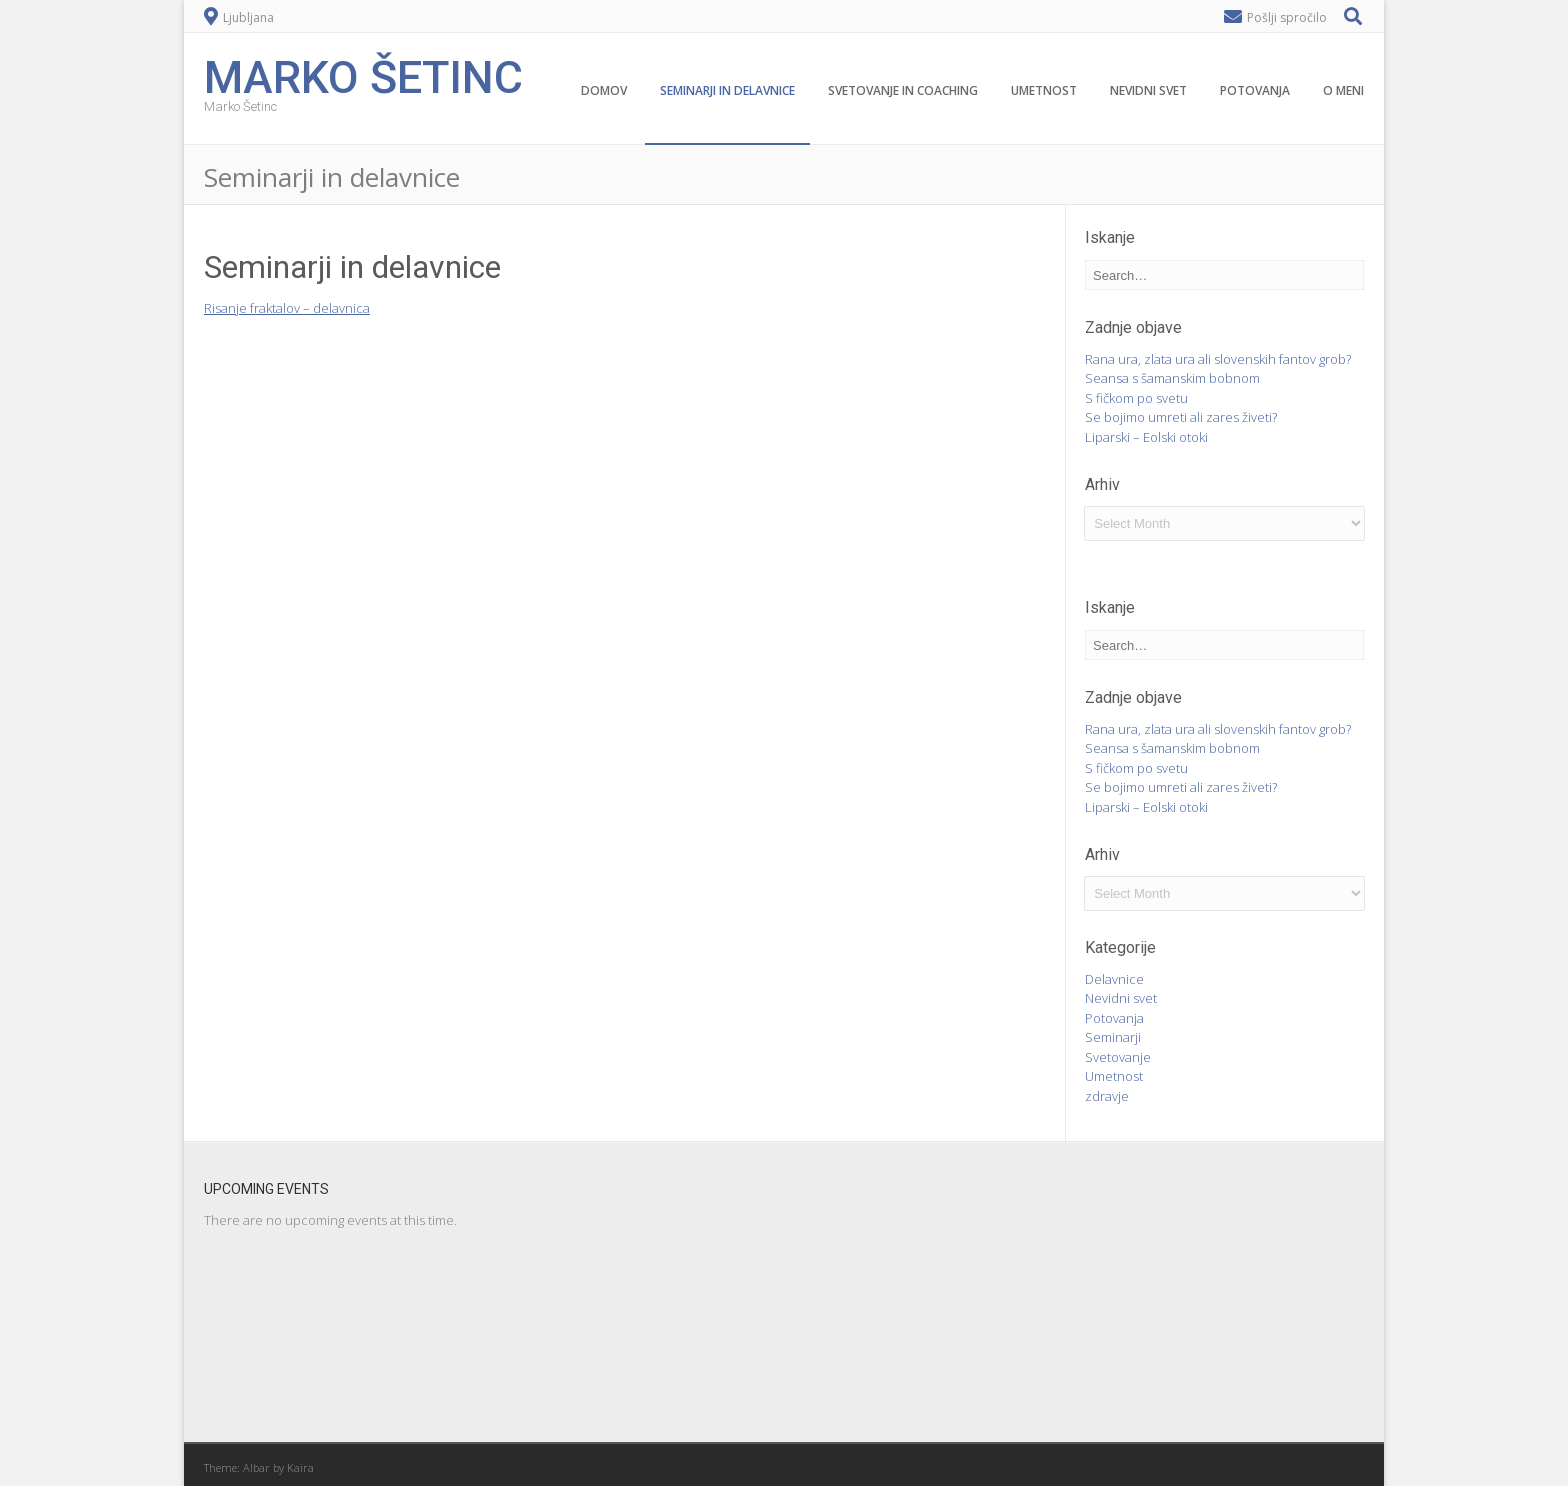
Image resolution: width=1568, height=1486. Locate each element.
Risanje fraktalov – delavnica (287, 308)
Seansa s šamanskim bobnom (1172, 378)
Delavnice (1114, 979)
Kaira (300, 1467)
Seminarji (1113, 1037)
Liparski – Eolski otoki (1146, 437)
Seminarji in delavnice (727, 90)
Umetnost (1044, 90)
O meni (1343, 90)
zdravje (1107, 1096)
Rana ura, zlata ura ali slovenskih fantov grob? (1218, 359)
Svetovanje (1118, 1057)
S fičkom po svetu (1136, 398)
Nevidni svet (1148, 90)
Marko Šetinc (363, 75)
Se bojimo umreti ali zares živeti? (1181, 417)
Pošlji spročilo (1287, 17)
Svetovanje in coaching (903, 90)
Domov (604, 90)
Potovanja (1255, 90)
